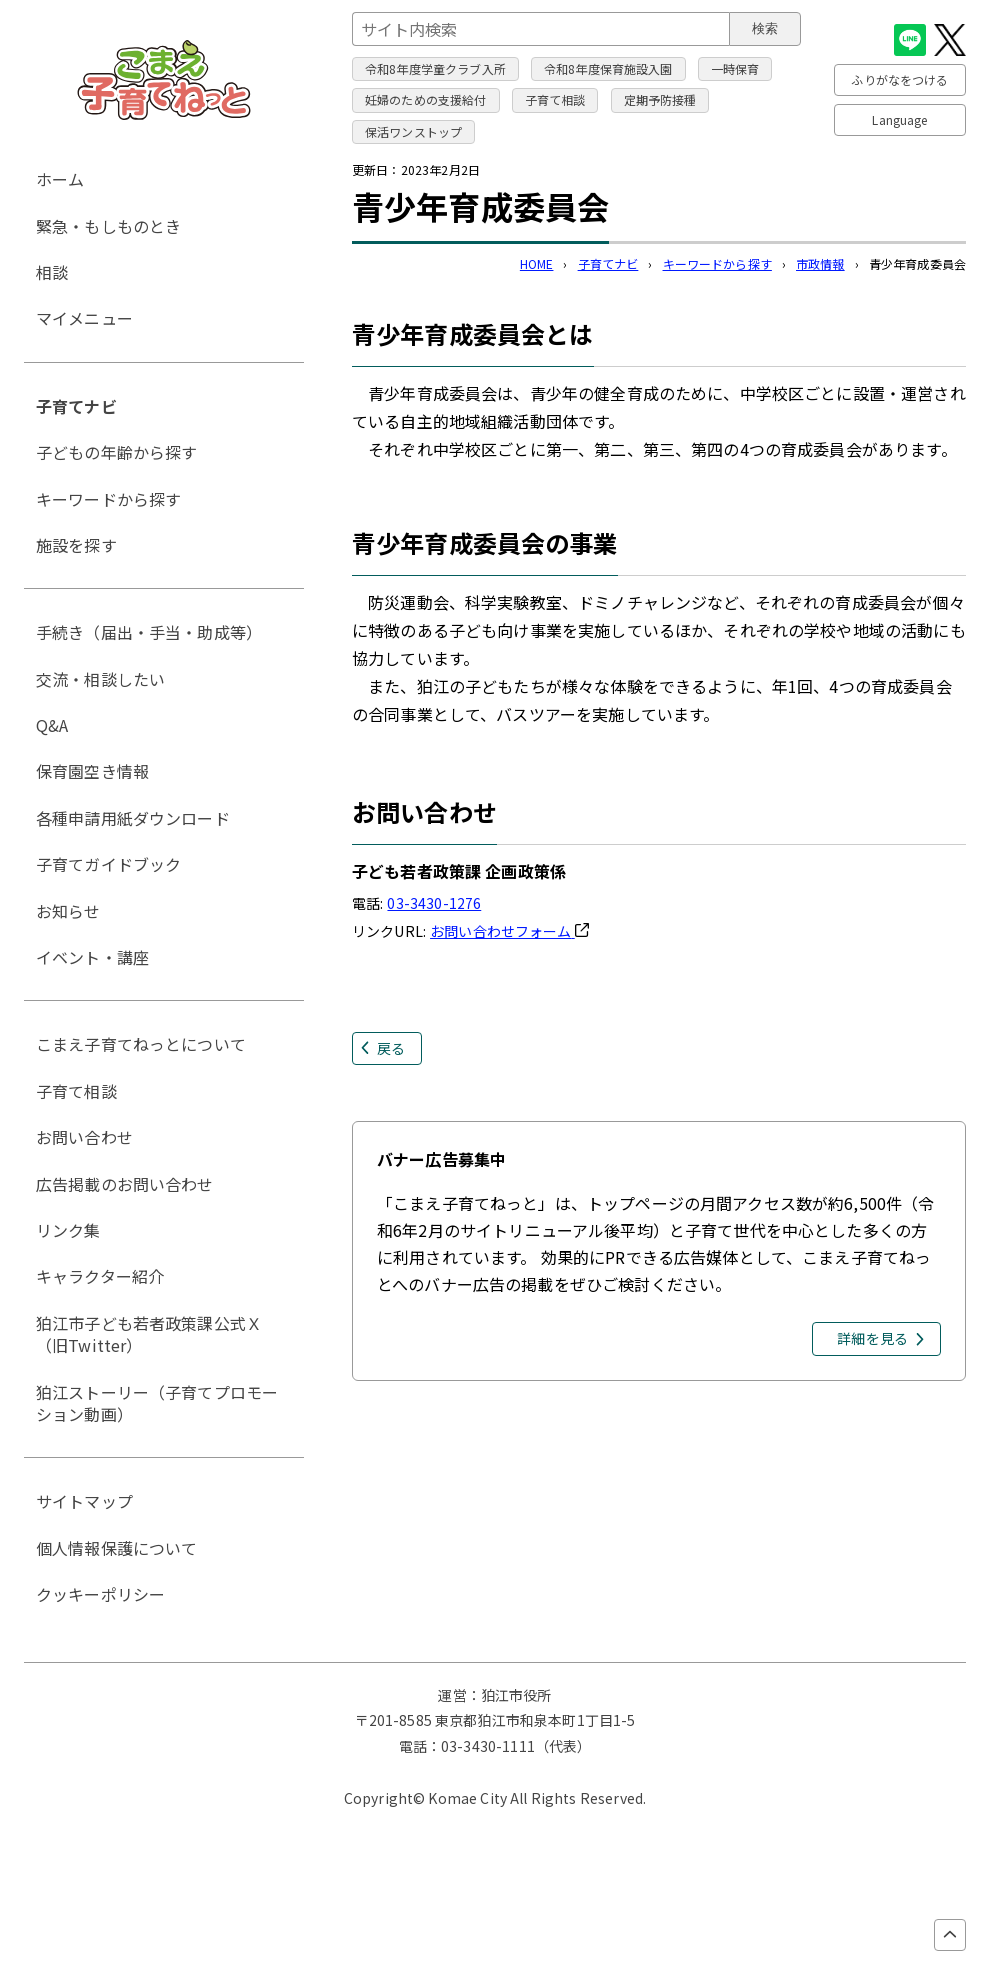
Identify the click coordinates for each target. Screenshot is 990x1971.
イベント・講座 (92, 957)
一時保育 (735, 68)
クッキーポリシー (100, 1594)
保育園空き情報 (92, 771)
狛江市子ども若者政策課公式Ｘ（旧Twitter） (149, 1334)
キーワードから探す (717, 263)
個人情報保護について (117, 1548)
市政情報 (820, 263)
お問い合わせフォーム (509, 931)
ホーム (60, 179)
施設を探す (76, 545)
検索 (765, 28)
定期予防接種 (660, 99)
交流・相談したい (100, 679)
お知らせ (68, 911)
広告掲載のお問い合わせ (125, 1184)
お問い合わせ (84, 1137)
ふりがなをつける (899, 79)
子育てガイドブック (108, 864)
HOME (537, 263)
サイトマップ (84, 1501)
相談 (52, 272)
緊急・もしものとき (108, 226)
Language (899, 119)
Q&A (52, 725)
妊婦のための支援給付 (426, 99)
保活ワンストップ (413, 131)
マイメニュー (84, 318)
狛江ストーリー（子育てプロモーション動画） (157, 1403)
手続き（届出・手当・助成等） (149, 632)
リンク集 (68, 1230)
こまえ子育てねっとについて (141, 1044)
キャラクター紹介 (100, 1276)
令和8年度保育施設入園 (608, 68)
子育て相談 (555, 99)
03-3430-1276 (434, 903)
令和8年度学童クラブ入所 (435, 68)
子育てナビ (608, 263)
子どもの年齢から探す (117, 452)
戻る (391, 1048)
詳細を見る (872, 1338)
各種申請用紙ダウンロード (133, 818)
